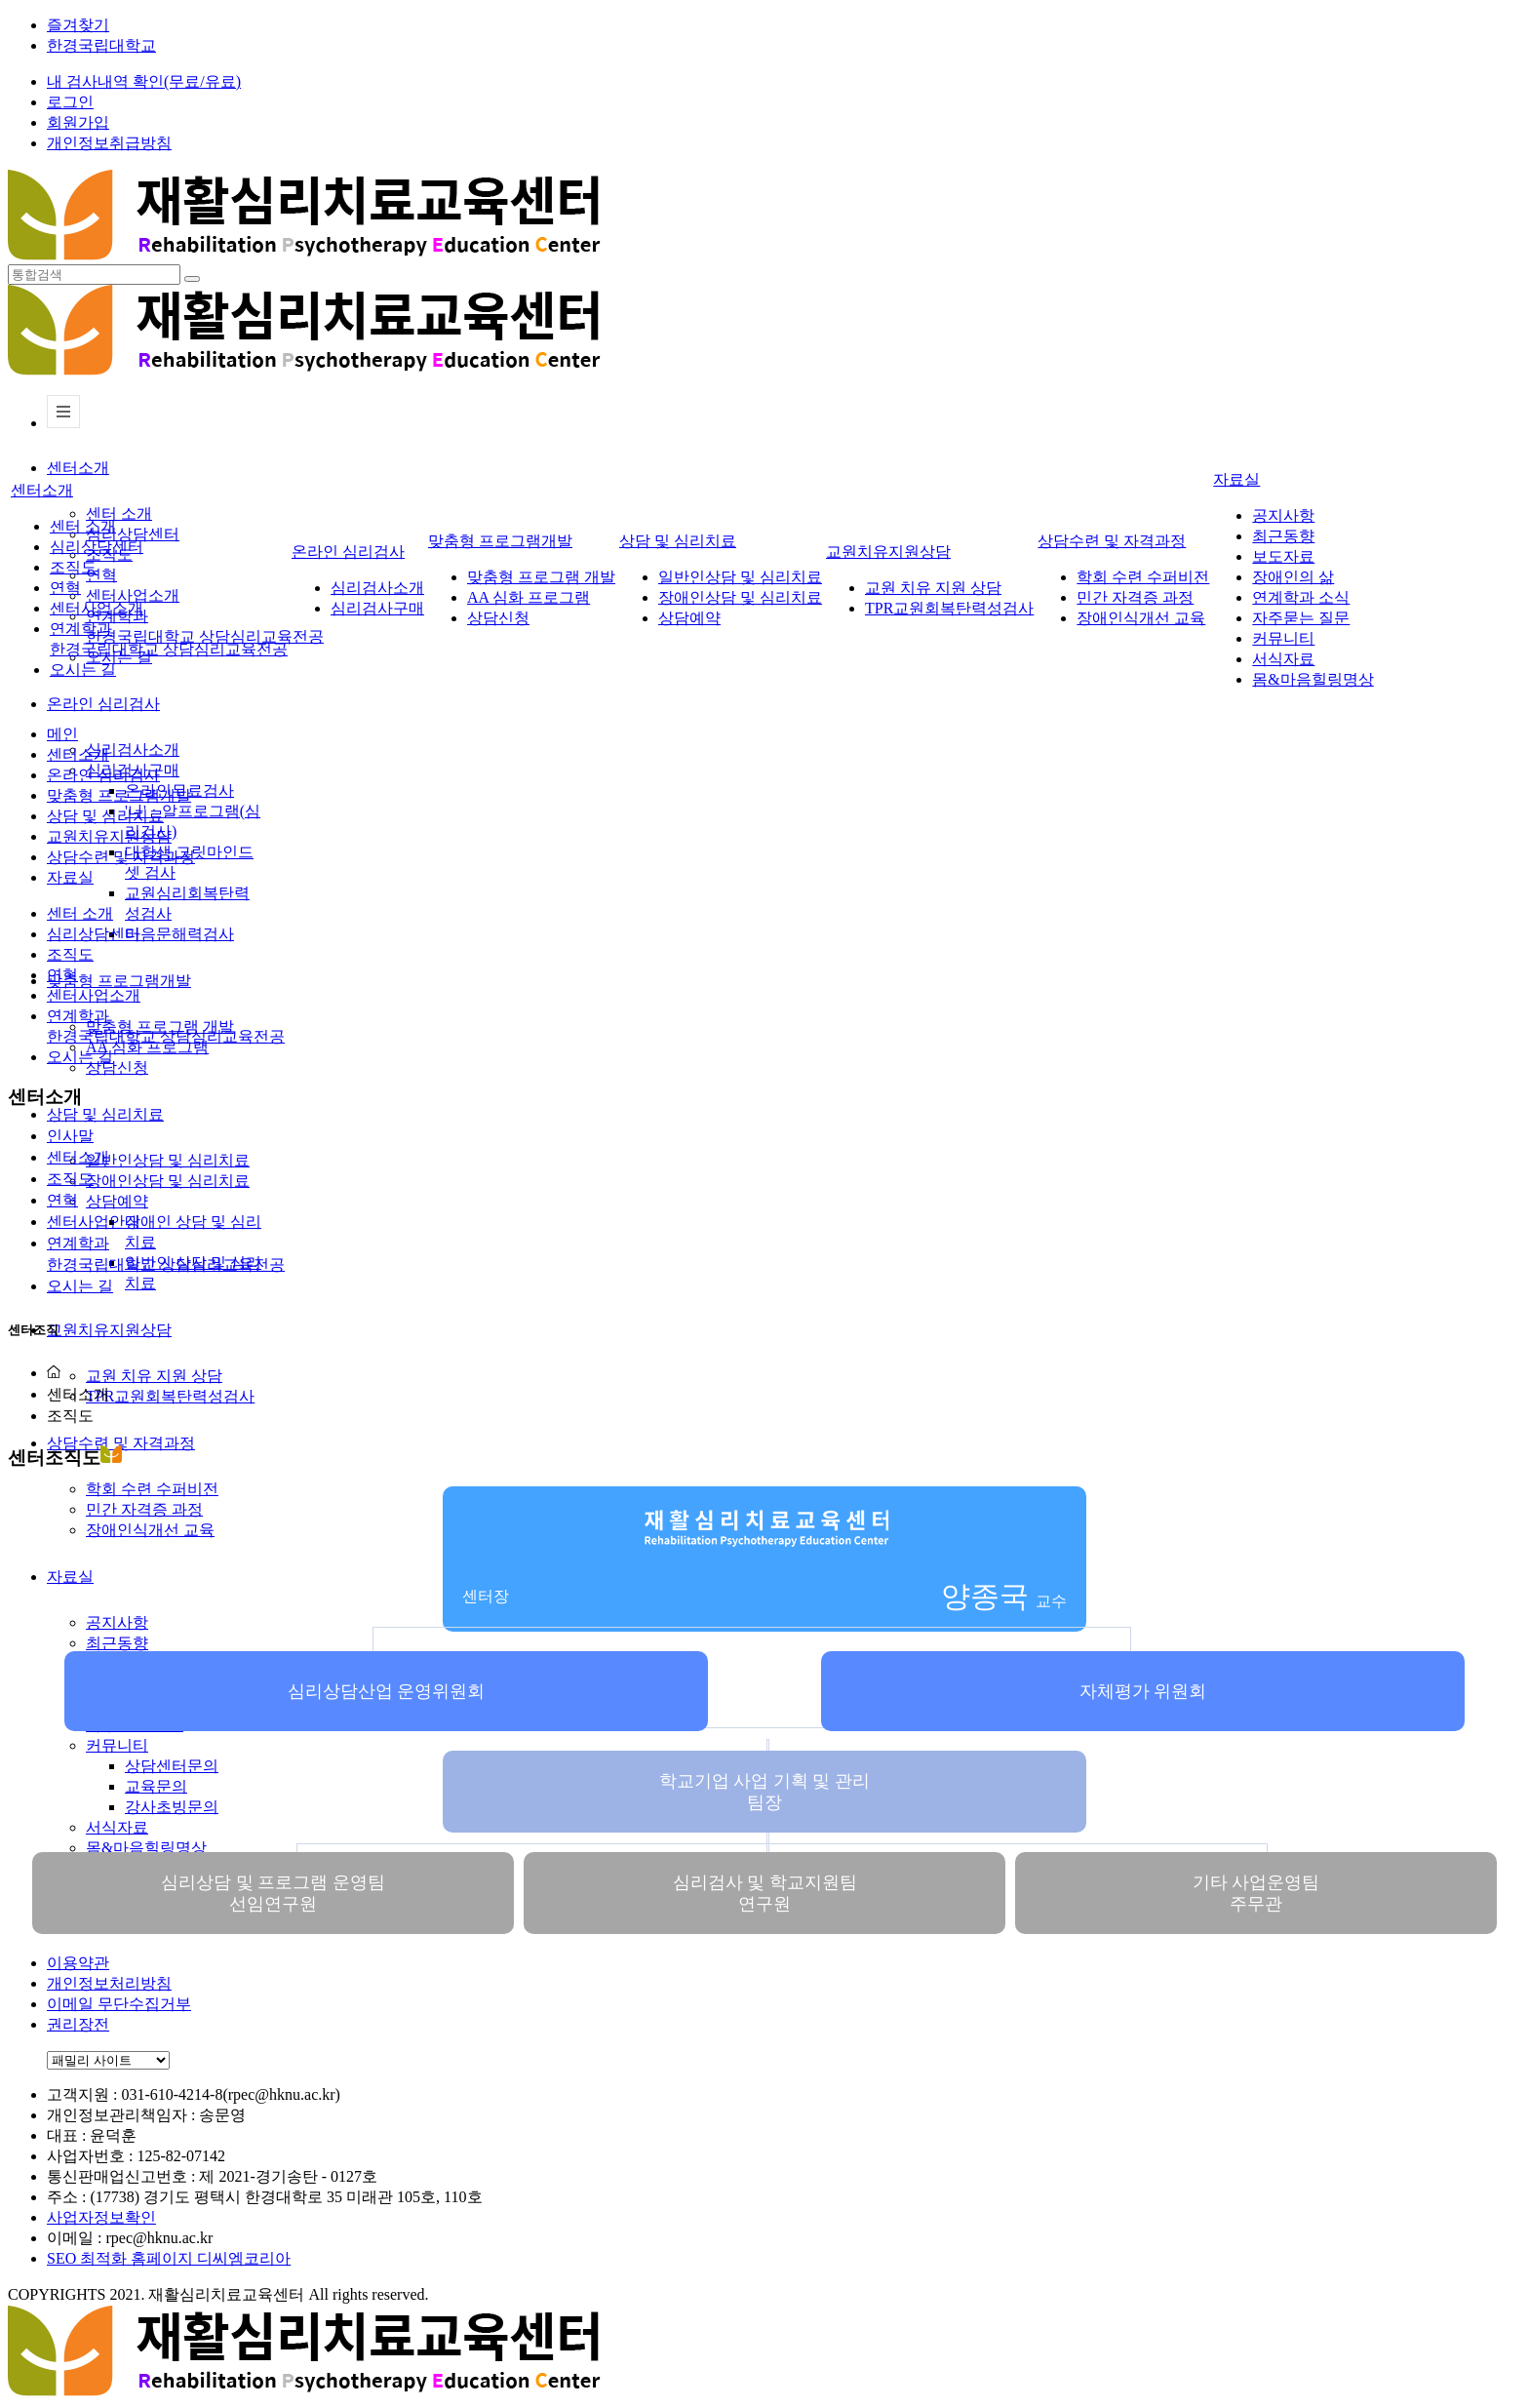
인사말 (70, 1135)
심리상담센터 (132, 534)
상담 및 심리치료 (105, 1114)
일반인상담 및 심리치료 (168, 1160)
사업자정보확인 (101, 2217)
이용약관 (78, 1962)
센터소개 (78, 467)
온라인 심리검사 (103, 703)
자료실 (1236, 479)
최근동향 (117, 1643)
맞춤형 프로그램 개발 (541, 577)
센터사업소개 (132, 595)
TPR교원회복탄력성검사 (170, 1396)
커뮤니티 (117, 1745)
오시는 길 (83, 669)
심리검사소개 (132, 749)
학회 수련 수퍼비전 (1143, 577)
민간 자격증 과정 (1135, 597)
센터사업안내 (93, 1221)
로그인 (70, 102)
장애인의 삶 (1293, 577)
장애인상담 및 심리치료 (168, 1180)
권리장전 (78, 2024)
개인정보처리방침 (109, 1983)
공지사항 (1283, 515)
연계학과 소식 (1301, 597)
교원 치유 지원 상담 (154, 1375)
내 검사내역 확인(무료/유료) (144, 81)
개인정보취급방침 (109, 143)
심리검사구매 (377, 608)
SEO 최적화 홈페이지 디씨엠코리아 (169, 2258)
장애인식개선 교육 (1141, 618)
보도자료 (1283, 556)
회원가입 (78, 122)
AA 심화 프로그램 (528, 597)
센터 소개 (119, 513)
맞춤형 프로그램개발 (119, 980)
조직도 (73, 567)
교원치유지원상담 (109, 1330)
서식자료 (1283, 659)
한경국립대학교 (101, 45)
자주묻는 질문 (1301, 618)
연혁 (101, 575)
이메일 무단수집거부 (119, 2003)
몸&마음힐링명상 (146, 1847)
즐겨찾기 (78, 25)
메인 (62, 734)
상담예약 (117, 1201)
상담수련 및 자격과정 (121, 1443)
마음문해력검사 (179, 934)
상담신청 (117, 1067)
